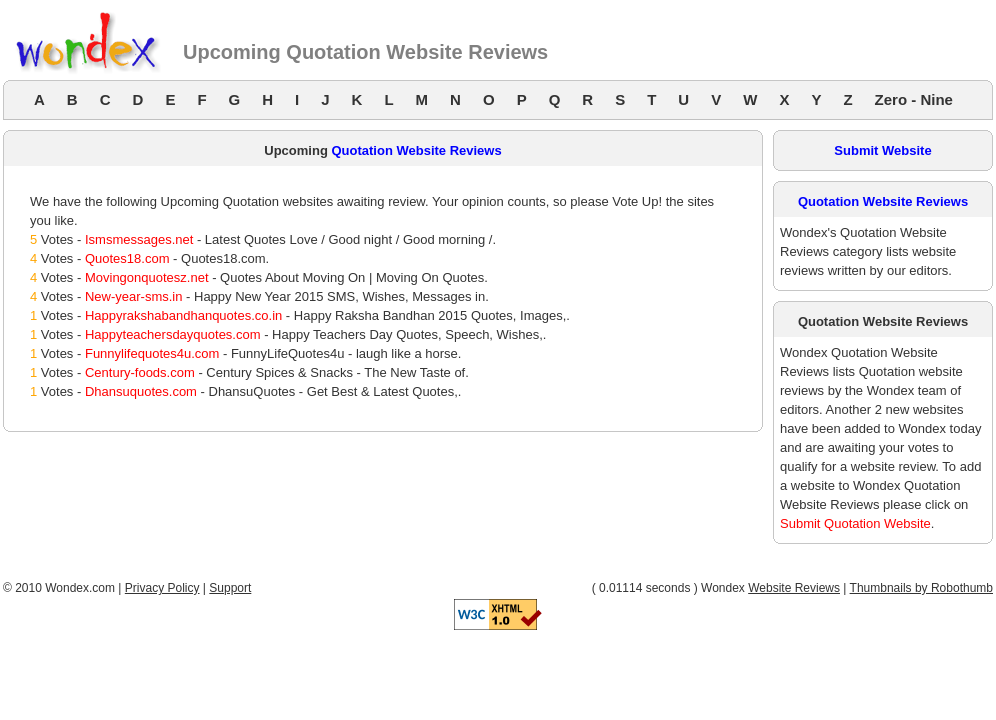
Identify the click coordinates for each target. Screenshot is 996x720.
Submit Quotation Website (855, 523)
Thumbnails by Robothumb (921, 588)
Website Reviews (794, 588)
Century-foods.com (140, 372)
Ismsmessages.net (139, 239)
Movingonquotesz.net (147, 277)
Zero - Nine (914, 99)
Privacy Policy (162, 588)
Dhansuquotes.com (141, 391)
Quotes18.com (127, 258)
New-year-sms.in (134, 296)
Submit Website (882, 150)
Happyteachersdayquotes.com (173, 334)
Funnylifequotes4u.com (152, 353)
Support (230, 588)
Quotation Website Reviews (416, 150)
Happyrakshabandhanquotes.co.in (183, 315)
